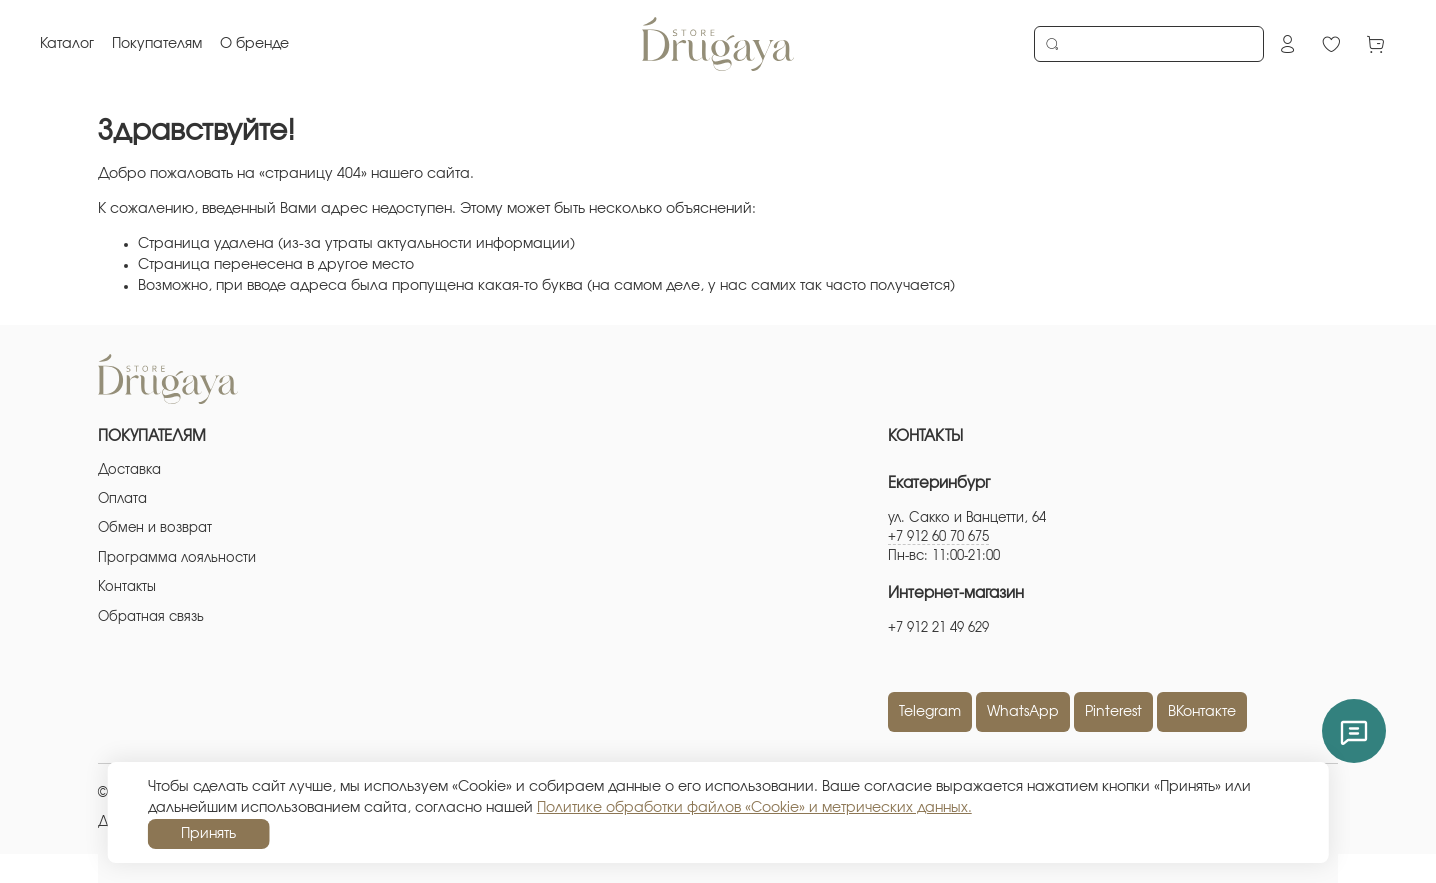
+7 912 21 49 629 (938, 628)
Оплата (122, 499)
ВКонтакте (1202, 712)
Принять (208, 834)
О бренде (254, 44)
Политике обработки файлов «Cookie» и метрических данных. (754, 808)
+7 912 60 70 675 (938, 537)
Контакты (127, 587)
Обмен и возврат (155, 528)
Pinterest (1113, 712)
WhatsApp (1023, 712)
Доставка (129, 470)
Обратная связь (151, 617)
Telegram (930, 712)
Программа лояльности (177, 558)
